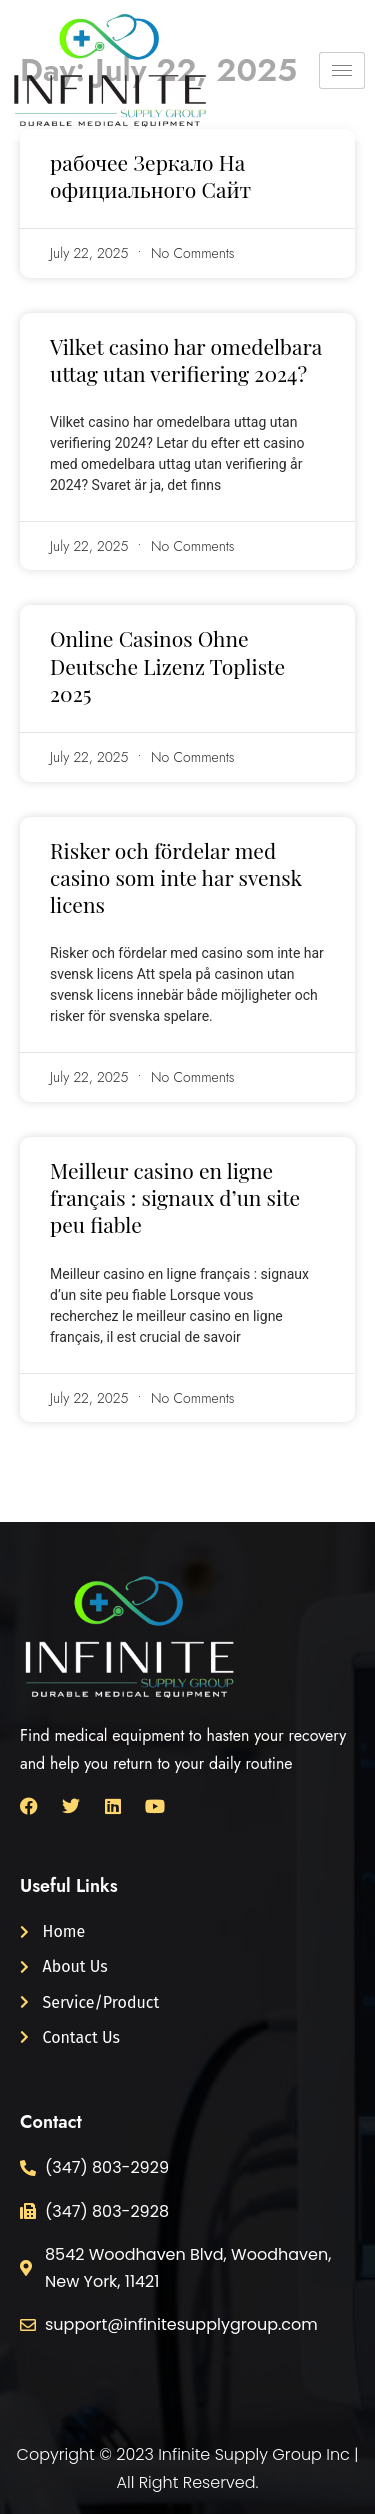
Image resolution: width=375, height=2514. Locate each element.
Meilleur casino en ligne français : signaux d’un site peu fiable (175, 1197)
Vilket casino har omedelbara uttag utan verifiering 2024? (186, 359)
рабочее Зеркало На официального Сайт (150, 175)
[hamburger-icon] (342, 70)
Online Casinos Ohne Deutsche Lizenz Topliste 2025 (167, 665)
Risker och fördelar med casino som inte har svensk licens (176, 877)
